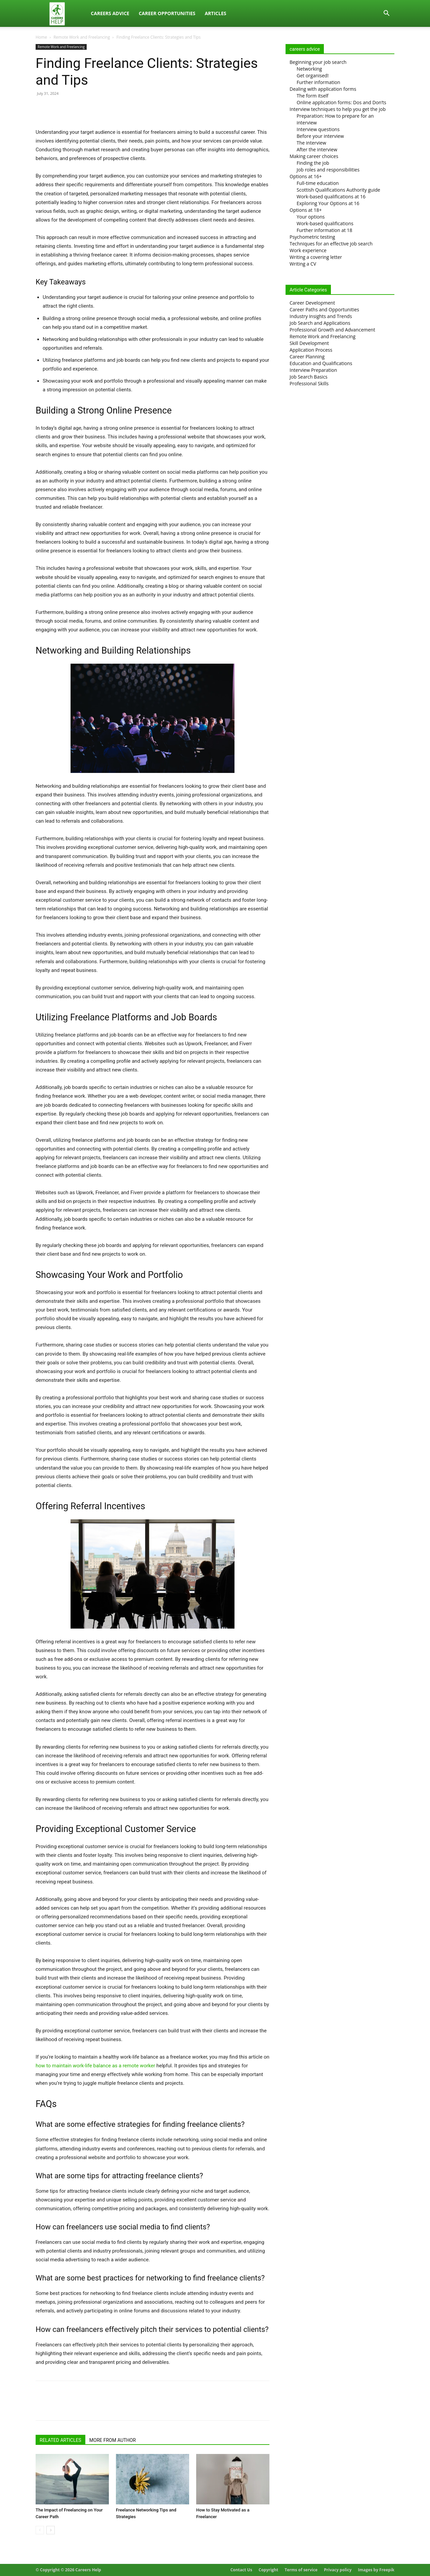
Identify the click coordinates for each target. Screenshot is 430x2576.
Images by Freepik (376, 2570)
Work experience (308, 250)
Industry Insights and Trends (321, 316)
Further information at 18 (324, 230)
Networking (309, 69)
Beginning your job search (318, 62)
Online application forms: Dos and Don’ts (341, 102)
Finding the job (313, 163)
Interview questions (318, 129)
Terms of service (301, 2570)
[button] (386, 14)
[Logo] (61, 13)
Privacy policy (337, 2570)
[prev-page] (40, 2530)
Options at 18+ (306, 210)
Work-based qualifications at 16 (331, 196)
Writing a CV (303, 264)
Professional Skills (309, 383)
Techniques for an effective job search (331, 243)
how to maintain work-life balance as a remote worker (95, 2066)
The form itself (313, 95)
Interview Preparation (313, 370)
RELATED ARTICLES (60, 2440)
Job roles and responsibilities (328, 169)
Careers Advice (110, 13)
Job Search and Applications (320, 323)
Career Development (312, 303)
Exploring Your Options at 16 (328, 203)
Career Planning (307, 356)
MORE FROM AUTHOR (112, 2440)
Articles (215, 13)
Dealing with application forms (323, 89)
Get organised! (313, 75)
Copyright (268, 2570)
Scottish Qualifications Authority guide (338, 190)
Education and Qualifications (321, 363)
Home (41, 37)
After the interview (317, 149)
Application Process (311, 350)
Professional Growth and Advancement (332, 329)
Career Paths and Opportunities (324, 309)
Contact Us (241, 2570)
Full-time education (318, 183)
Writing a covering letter (316, 257)
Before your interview (320, 136)
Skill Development (309, 343)
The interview (311, 143)
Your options (311, 216)
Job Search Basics (309, 377)
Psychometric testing (312, 237)
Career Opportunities (167, 13)
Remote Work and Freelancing (81, 37)
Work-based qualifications (325, 223)
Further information (318, 82)
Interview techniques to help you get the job (338, 109)
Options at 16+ (306, 176)
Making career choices (314, 156)
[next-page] (50, 2530)
